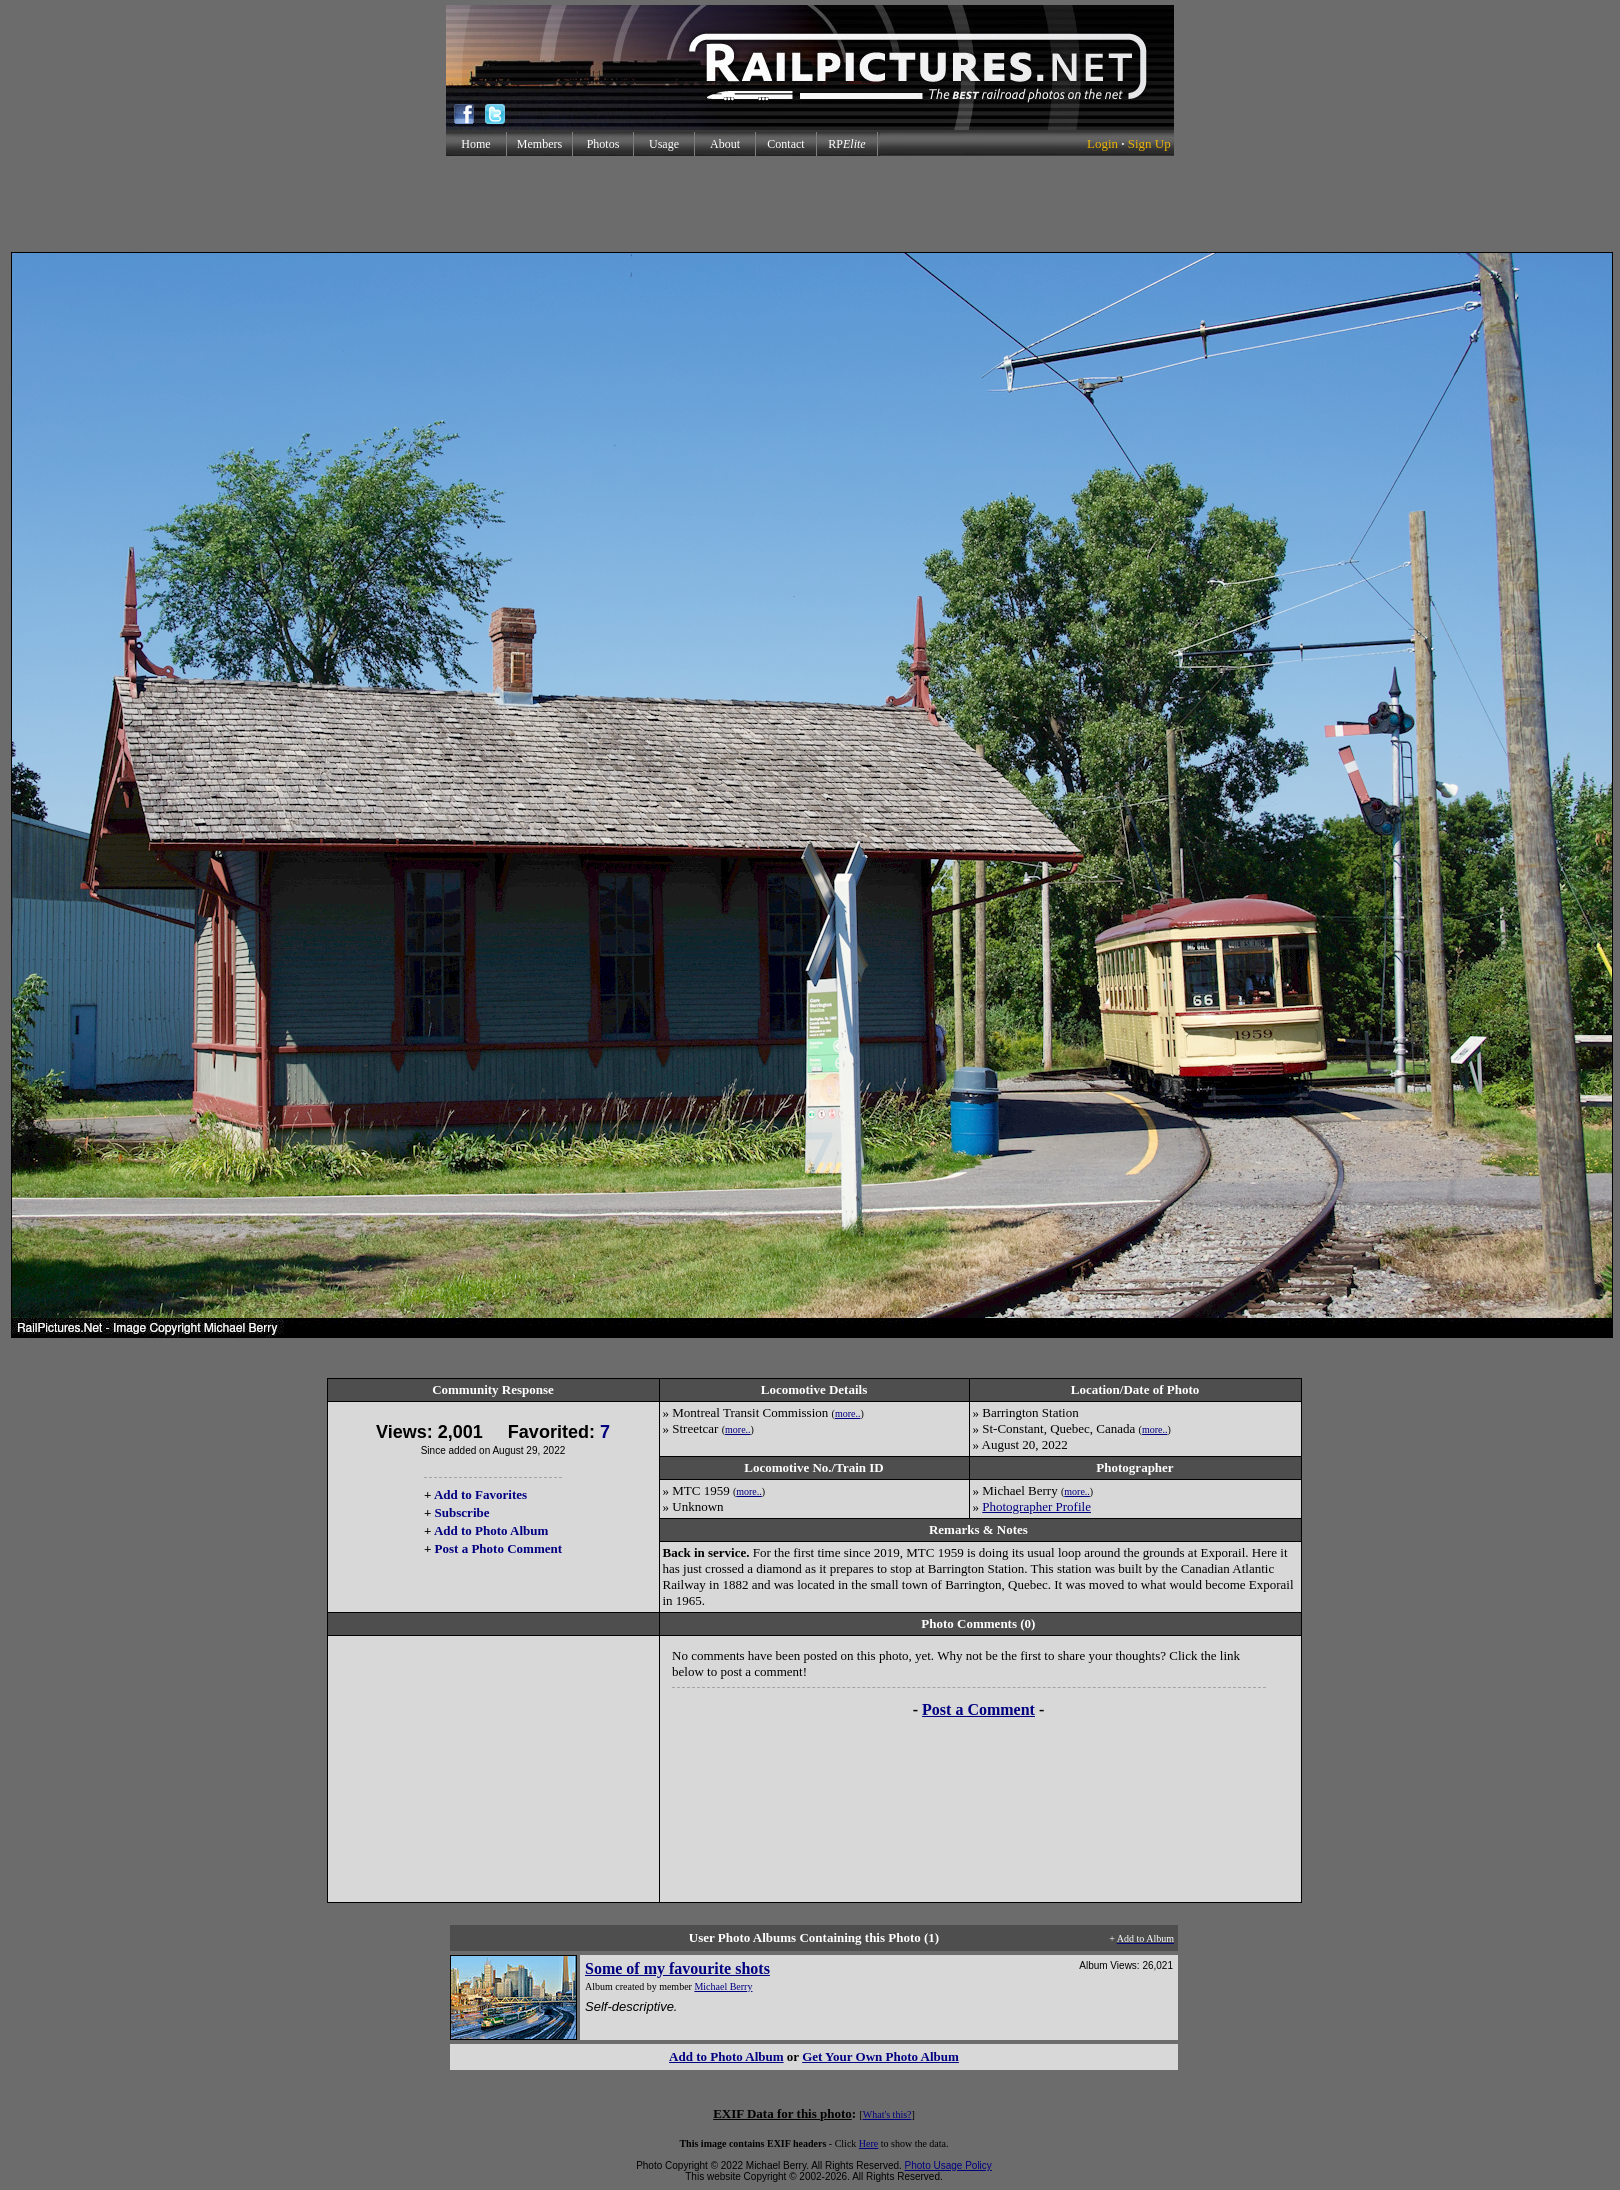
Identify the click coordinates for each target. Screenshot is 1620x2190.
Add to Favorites (480, 1494)
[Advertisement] (810, 204)
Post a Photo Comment (498, 1548)
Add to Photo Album (491, 1530)
